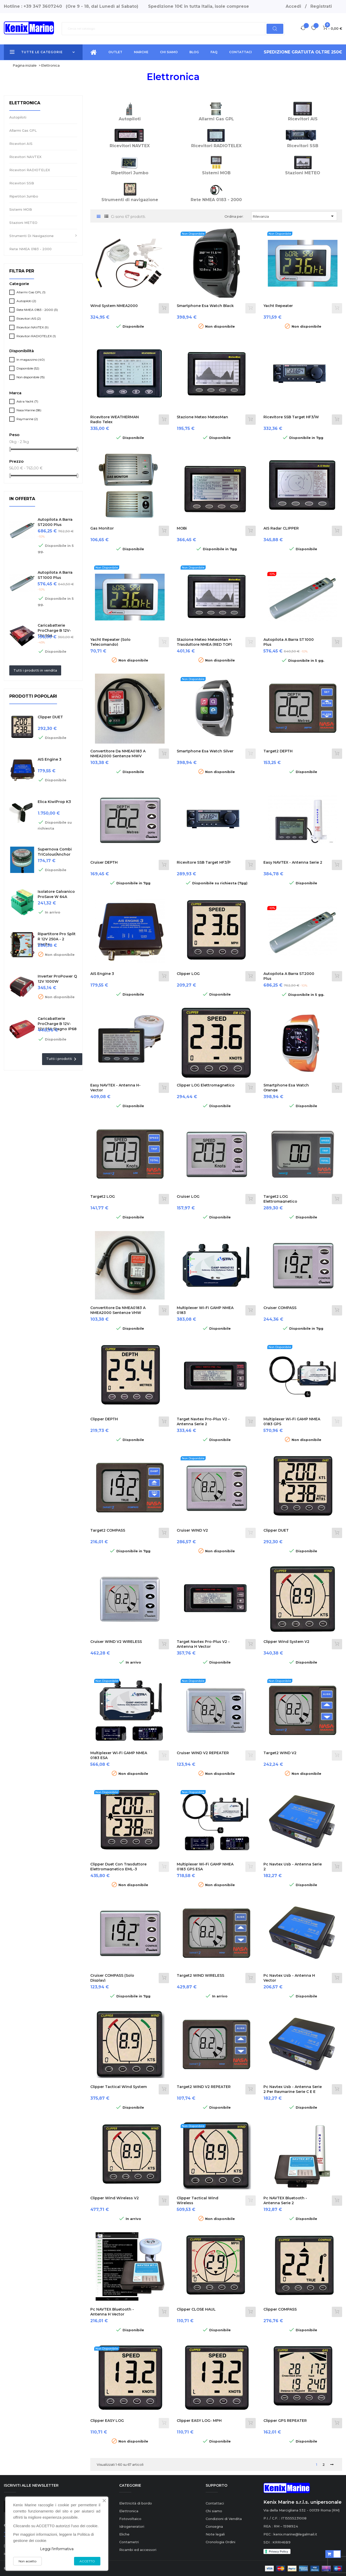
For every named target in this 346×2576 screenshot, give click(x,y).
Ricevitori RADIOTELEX (29, 170)
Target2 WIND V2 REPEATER (204, 2086)
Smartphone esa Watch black (205, 305)
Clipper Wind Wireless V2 (114, 2198)
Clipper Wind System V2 (286, 1641)
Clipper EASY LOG (107, 2420)
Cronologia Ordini (220, 2542)
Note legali (215, 2534)
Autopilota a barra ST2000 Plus (55, 522)
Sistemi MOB (20, 209)
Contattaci (215, 2503)
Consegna (214, 2526)
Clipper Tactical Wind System (118, 2086)
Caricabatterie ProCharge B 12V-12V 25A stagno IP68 (57, 1023)
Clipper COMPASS (280, 2309)
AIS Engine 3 (49, 759)
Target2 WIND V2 (279, 1753)
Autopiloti (17, 117)
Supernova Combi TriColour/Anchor (55, 852)
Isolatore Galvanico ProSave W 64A (56, 894)
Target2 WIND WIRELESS (200, 1975)
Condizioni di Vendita (224, 2519)
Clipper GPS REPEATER (285, 2420)
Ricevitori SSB (21, 183)
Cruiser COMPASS (279, 1307)
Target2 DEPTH (278, 751)
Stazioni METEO (23, 222)
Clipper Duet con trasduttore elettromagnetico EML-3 (118, 1867)
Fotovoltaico (130, 2519)
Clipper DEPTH (104, 1419)
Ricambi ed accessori (137, 2550)
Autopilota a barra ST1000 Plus (55, 575)
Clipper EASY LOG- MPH (199, 2420)
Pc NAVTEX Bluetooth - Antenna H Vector (112, 2312)
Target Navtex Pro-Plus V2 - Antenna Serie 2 (203, 1422)
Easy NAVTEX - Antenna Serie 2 (292, 862)
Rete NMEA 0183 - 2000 (30, 249)
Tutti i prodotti (62, 1059)
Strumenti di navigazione (31, 236)
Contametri (129, 2542)
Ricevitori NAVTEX (25, 157)
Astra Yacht (27, 401)
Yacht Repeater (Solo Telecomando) (110, 642)
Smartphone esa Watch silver (205, 751)
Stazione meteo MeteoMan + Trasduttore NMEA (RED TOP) (204, 642)
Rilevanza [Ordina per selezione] (294, 216)
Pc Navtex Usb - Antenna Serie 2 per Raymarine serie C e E (292, 2089)
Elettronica (24, 102)
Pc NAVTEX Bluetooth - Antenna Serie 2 (285, 2200)
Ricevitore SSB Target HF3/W (291, 417)
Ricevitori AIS (21, 143)
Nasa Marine (29, 410)
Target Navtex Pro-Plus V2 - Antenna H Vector (203, 1644)
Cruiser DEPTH (104, 862)
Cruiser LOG (188, 1196)
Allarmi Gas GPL (23, 130)
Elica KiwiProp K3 (54, 801)
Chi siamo (214, 2511)
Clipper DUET (50, 717)
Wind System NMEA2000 (114, 305)
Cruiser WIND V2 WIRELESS (116, 1641)
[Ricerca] (173, 28)
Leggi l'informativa (57, 2549)
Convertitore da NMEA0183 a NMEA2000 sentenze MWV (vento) (118, 756)
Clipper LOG (188, 973)
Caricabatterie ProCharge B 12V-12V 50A (54, 630)
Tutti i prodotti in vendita (35, 670)
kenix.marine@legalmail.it (295, 2534)
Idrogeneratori (131, 2526)
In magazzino (31, 359)
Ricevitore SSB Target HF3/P (204, 862)
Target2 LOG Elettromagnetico (280, 1199)
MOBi (182, 528)
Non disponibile (31, 377)
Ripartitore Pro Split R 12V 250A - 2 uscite (57, 939)
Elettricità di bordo (135, 2503)
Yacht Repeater (278, 305)
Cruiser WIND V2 (192, 1530)
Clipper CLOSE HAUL (196, 2309)
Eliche (124, 2534)
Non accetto (27, 2561)
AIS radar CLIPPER (281, 528)
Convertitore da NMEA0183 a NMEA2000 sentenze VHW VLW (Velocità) (118, 1312)
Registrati (321, 6)
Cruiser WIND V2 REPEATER (203, 1753)
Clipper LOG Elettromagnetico (206, 1085)
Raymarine (27, 419)
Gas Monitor (102, 528)
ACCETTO (87, 2561)
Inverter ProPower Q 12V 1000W (57, 979)
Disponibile (28, 368)
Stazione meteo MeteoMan (202, 417)
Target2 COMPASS (107, 1530)
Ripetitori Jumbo (23, 196)
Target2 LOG (102, 1196)
